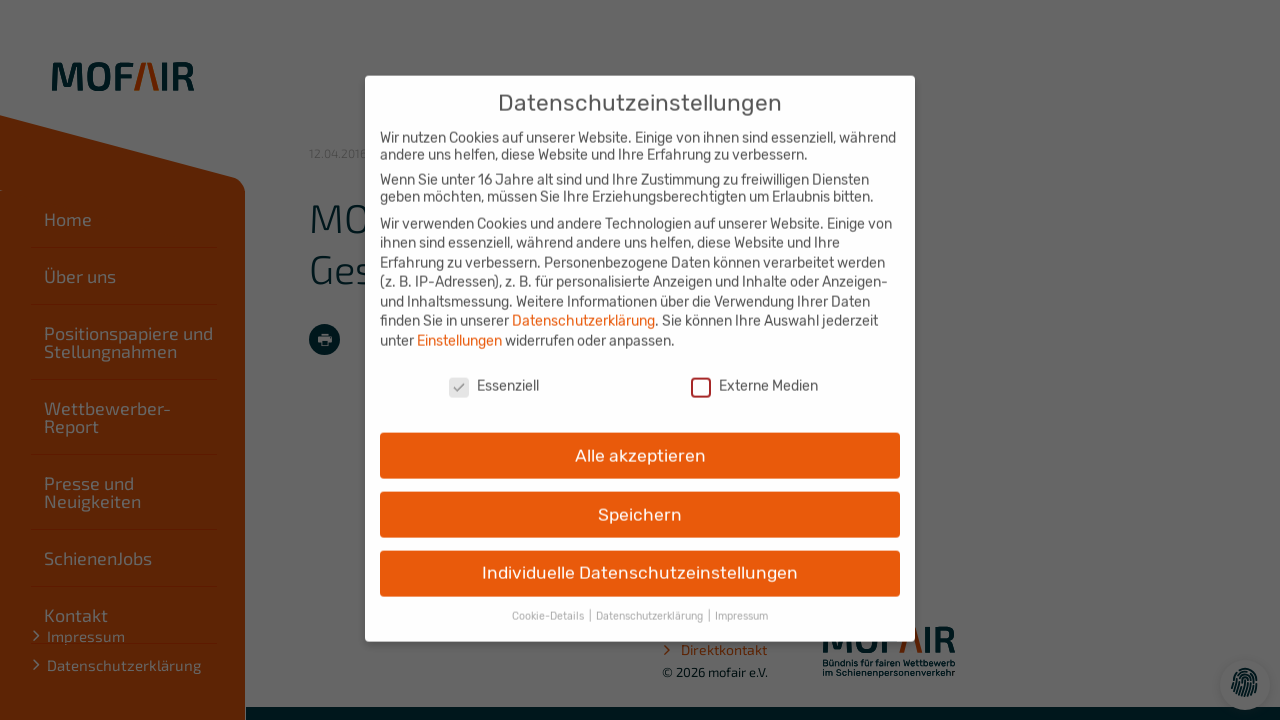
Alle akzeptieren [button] (640, 440)
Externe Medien (754, 371)
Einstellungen (459, 326)
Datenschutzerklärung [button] (651, 601)
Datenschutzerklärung (583, 306)
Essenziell (494, 371)
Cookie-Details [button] (549, 601)
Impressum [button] (741, 601)
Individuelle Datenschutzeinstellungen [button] (640, 558)
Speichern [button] (640, 499)
